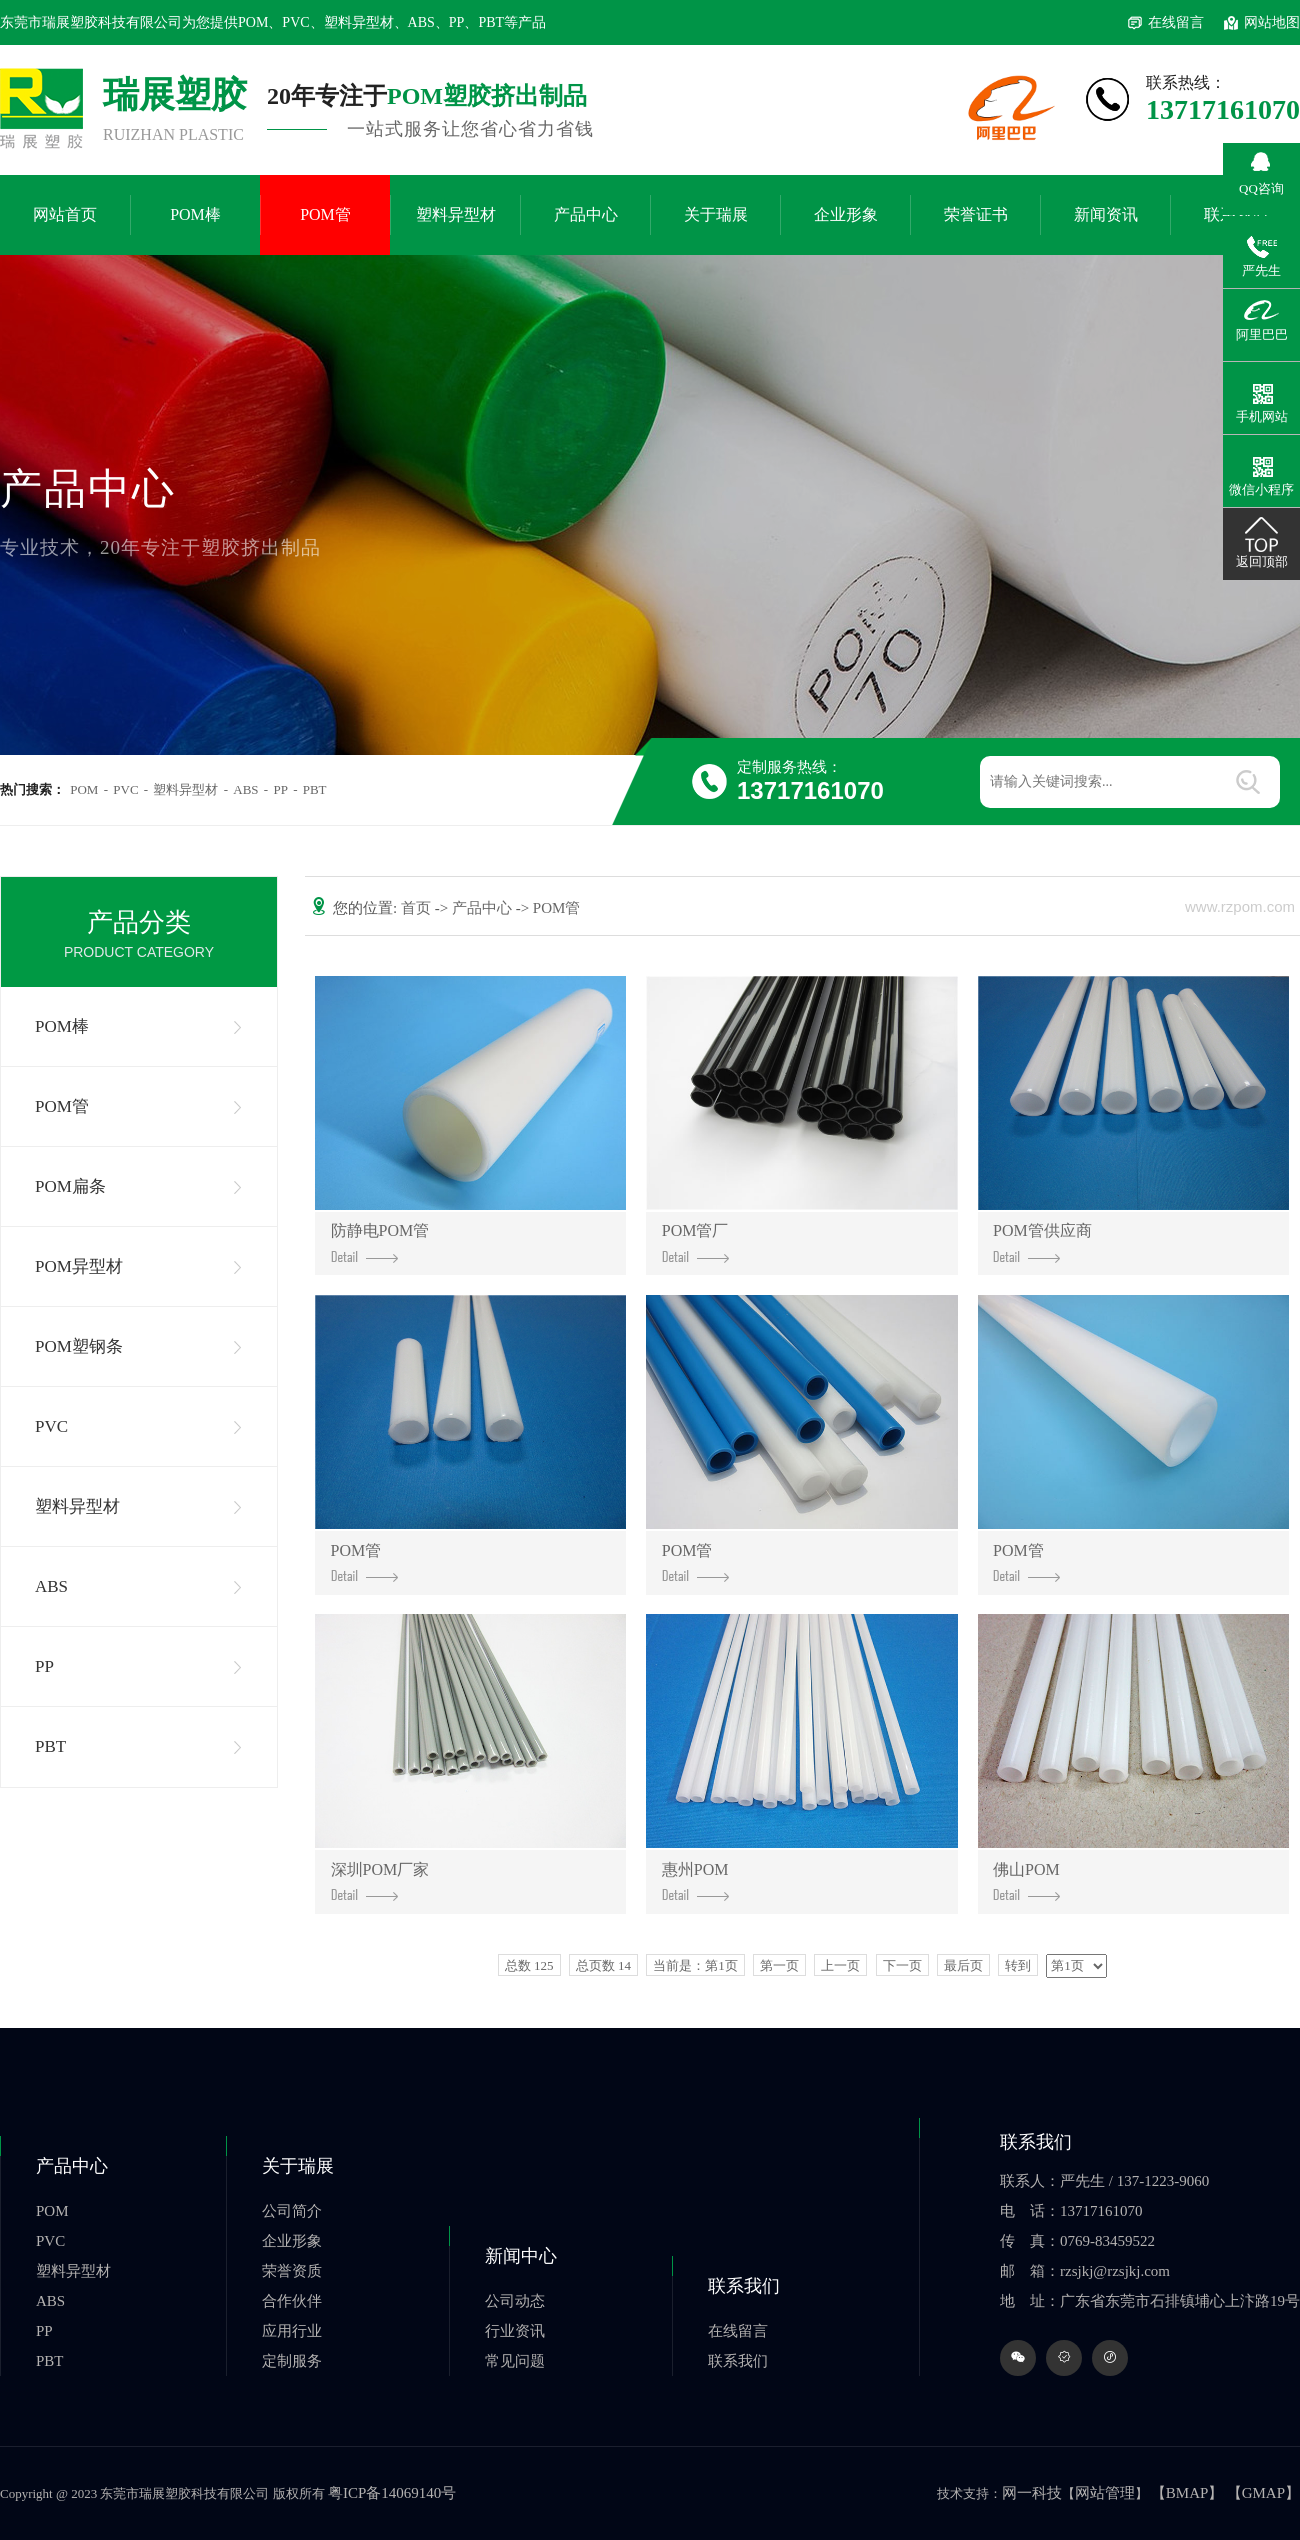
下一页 (902, 1965)
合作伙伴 (292, 2301)
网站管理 (1105, 2493)
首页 (418, 908)
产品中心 (586, 214)
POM (84, 789)
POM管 (325, 214)
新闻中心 (521, 2256)
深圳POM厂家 (380, 1881)
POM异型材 (79, 1266)
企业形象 (846, 214)
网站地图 (1272, 22)
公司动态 (515, 2301)
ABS (245, 789)
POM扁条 (70, 1186)
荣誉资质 (292, 2271)
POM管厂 (695, 1242)
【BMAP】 (1187, 2493)
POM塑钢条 (79, 1346)
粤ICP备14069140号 (392, 2493)
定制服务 (292, 2361)
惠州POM (695, 1881)
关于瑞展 (716, 214)
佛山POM (1026, 1881)
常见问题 (515, 2361)
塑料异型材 (456, 214)
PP (280, 789)
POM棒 (195, 214)
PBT (315, 789)
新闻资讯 (1106, 214)
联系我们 (744, 2286)
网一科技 (1032, 2493)
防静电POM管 (380, 1242)
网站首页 (65, 214)
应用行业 (292, 2331)
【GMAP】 (1263, 2493)
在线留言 (1176, 22)
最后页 (963, 1965)
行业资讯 (515, 2331)
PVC (125, 789)
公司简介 (292, 2211)
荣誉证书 (976, 214)
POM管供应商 (1042, 1242)
